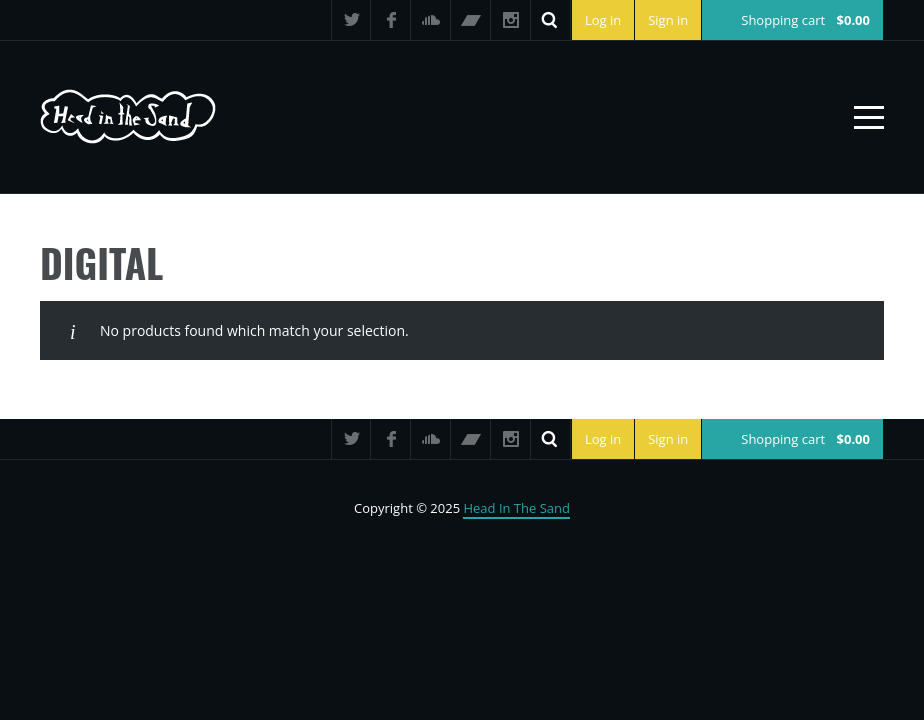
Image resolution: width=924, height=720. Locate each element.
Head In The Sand (516, 508)
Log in (603, 20)
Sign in (668, 20)
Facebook (391, 20)
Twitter (351, 20)
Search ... (551, 20)
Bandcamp (471, 20)
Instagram (511, 20)
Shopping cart (805, 20)
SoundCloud (431, 20)
